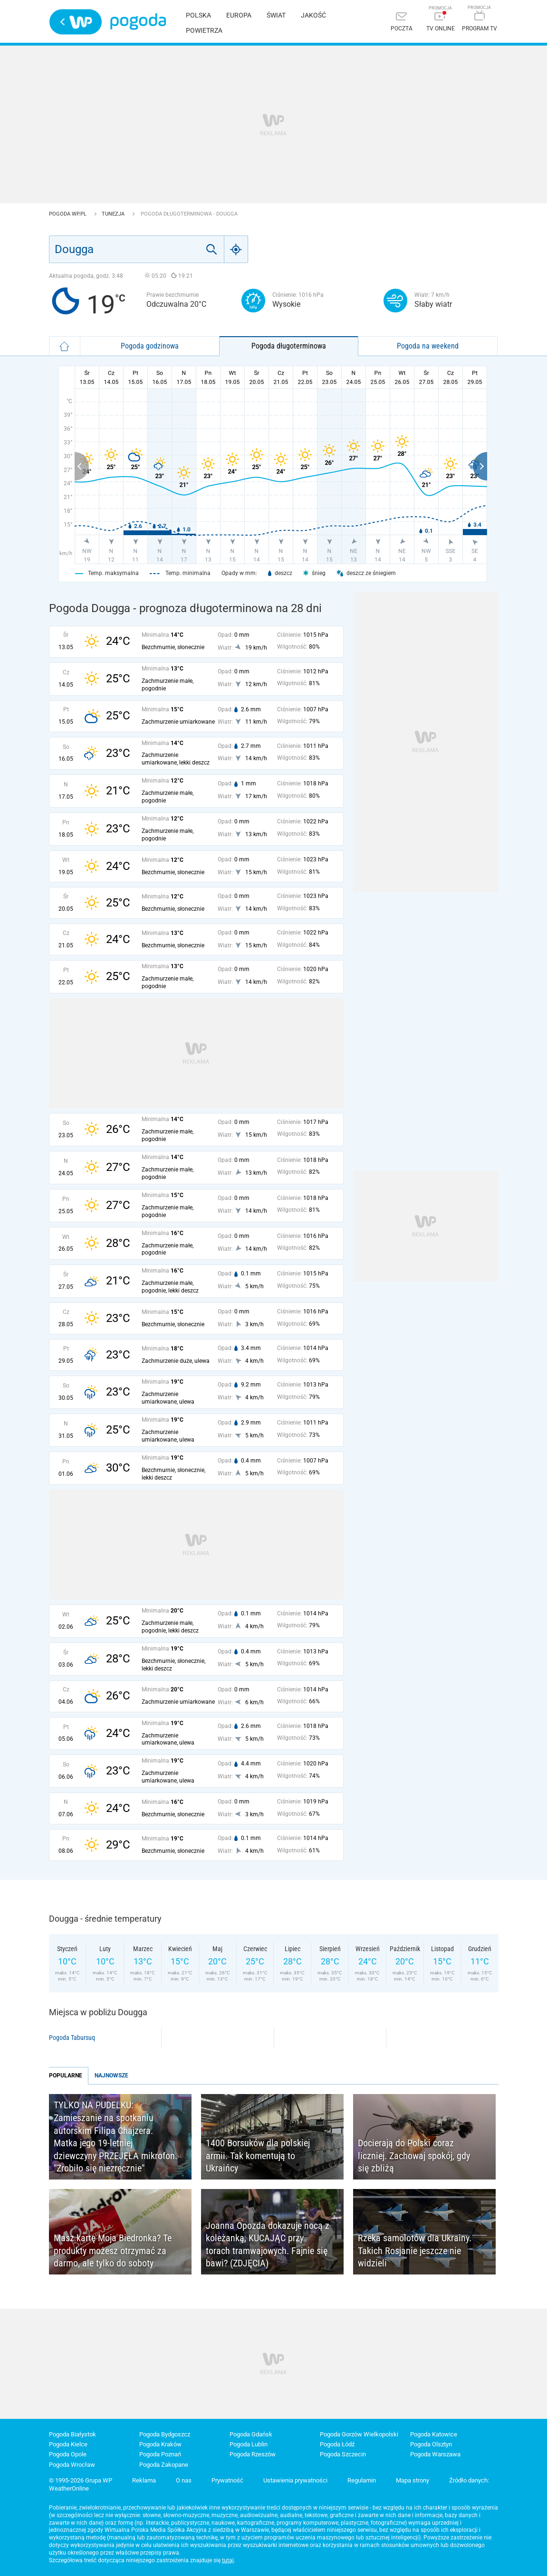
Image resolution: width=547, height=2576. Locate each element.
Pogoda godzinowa (150, 345)
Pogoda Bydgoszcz (164, 2434)
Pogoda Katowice (433, 2434)
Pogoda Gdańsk (251, 2434)
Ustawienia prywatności (295, 2480)
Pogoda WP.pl (68, 214)
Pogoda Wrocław (72, 2464)
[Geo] (236, 249)
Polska (198, 15)
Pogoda (138, 21)
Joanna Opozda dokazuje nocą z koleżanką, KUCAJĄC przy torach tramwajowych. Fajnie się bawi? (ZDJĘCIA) (267, 2244)
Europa (238, 15)
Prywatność (227, 2480)
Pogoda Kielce (68, 2444)
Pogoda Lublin (249, 2444)
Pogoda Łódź (337, 2444)
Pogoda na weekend (428, 345)
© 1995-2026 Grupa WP (80, 2480)
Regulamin (361, 2480)
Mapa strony (412, 2480)
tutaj (228, 2560)
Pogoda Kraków (160, 2444)
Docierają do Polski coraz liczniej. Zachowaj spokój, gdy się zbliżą (414, 2155)
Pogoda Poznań (160, 2454)
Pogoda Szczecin (343, 2454)
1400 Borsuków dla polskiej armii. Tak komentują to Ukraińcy (258, 2155)
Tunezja (114, 214)
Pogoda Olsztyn (431, 2444)
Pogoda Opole (67, 2454)
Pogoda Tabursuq (72, 2037)
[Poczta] (402, 23)
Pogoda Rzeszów (253, 2454)
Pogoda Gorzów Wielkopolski (359, 2434)
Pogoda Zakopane (163, 2464)
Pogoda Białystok (72, 2434)
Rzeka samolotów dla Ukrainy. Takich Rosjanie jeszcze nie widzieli (414, 2250)
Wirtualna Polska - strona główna (75, 22)
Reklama (144, 2480)
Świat (276, 15)
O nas (184, 2480)
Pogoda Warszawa (435, 2454)
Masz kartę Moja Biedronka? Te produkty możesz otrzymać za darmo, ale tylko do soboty (113, 2250)
